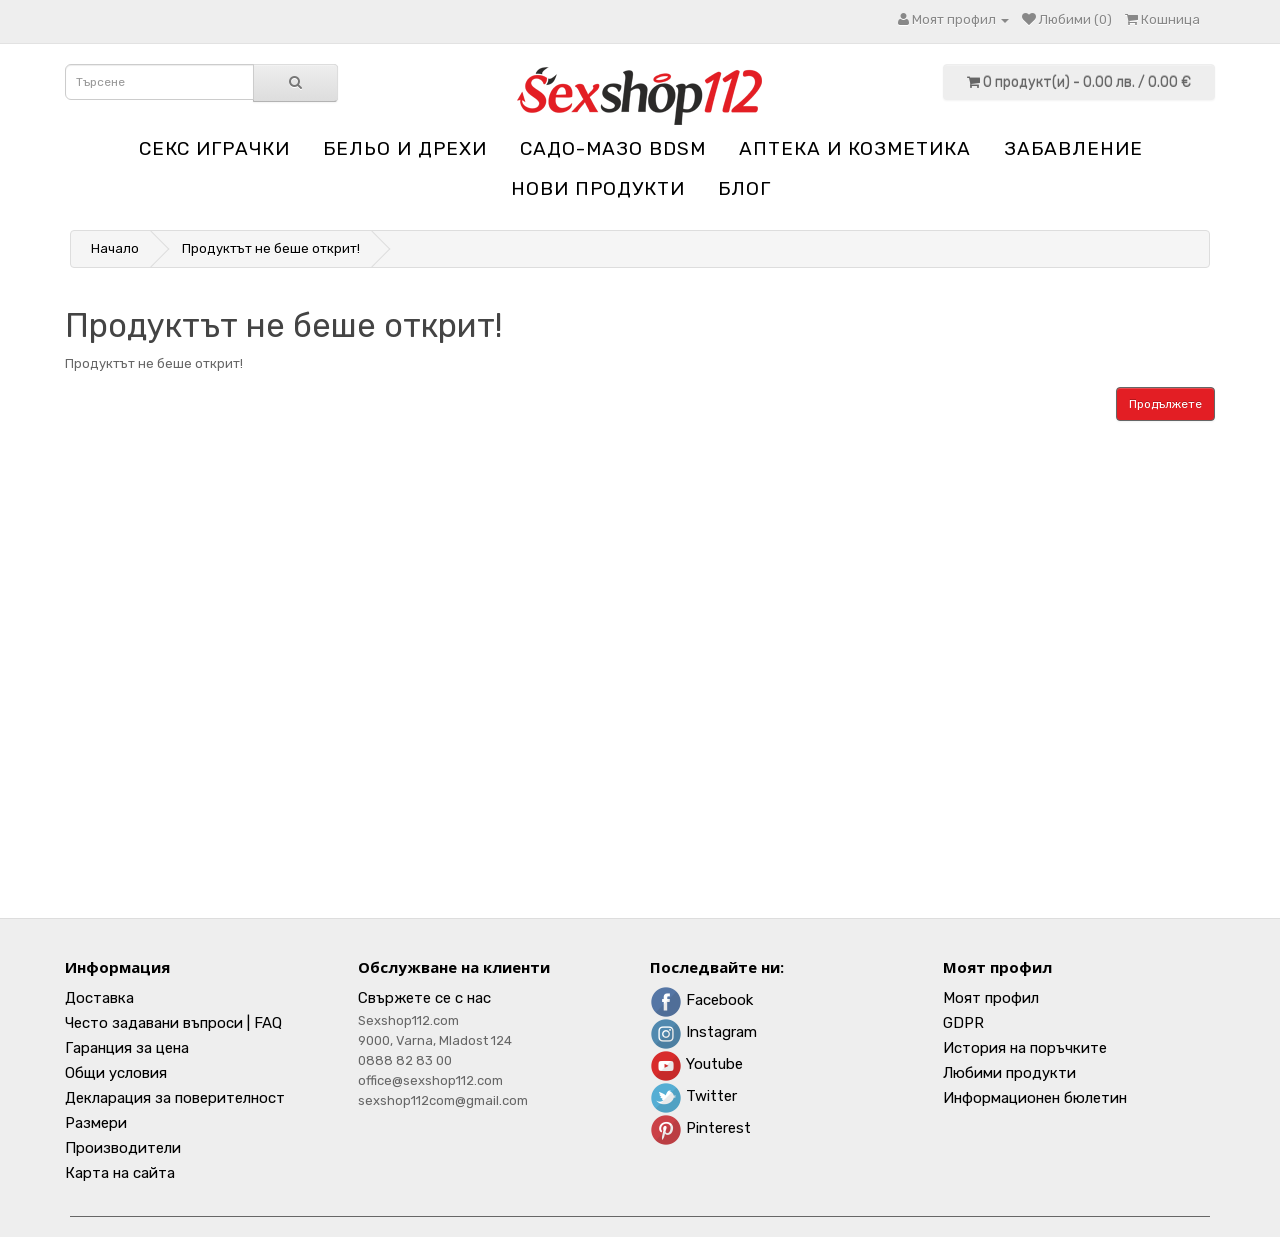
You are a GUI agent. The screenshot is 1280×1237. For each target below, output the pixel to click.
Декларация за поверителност (175, 1098)
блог (744, 188)
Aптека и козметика (855, 148)
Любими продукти (1009, 1073)
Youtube (696, 1064)
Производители (123, 1148)
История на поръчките (1025, 1048)
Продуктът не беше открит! (271, 248)
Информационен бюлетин (1035, 1098)
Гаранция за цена (127, 1048)
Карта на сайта (120, 1173)
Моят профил (991, 998)
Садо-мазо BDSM (613, 148)
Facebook (701, 1000)
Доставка (99, 998)
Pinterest (700, 1128)
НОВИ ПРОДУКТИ (598, 188)
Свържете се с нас (424, 998)
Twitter (693, 1096)
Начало (115, 248)
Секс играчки (214, 148)
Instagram (703, 1032)
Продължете (1165, 404)
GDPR (963, 1023)
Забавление (1073, 148)
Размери (96, 1123)
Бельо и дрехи (405, 148)
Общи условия (116, 1073)
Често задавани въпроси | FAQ (173, 1023)
